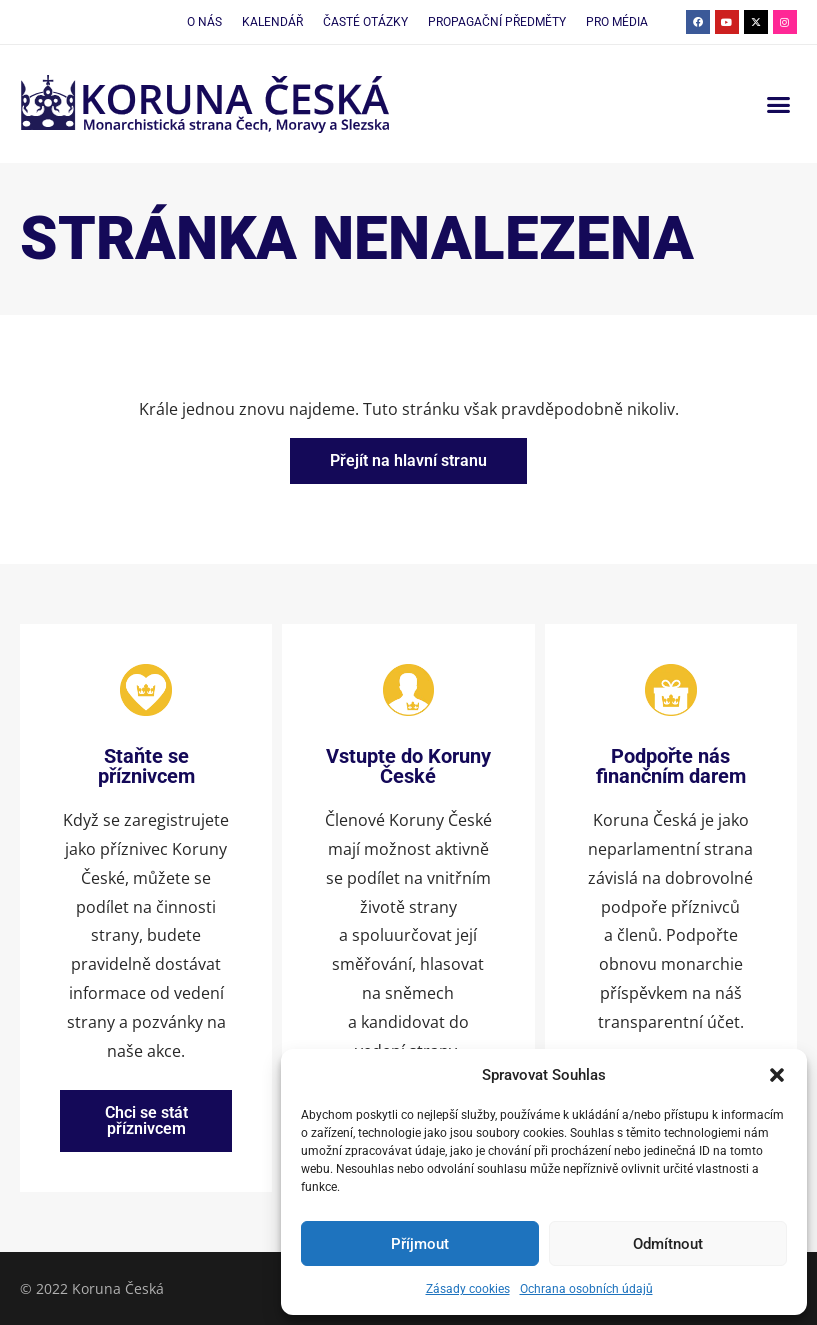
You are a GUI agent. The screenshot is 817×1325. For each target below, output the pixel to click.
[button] (777, 1075)
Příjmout (420, 1244)
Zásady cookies (468, 1289)
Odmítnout (668, 1244)
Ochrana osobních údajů (586, 1289)
